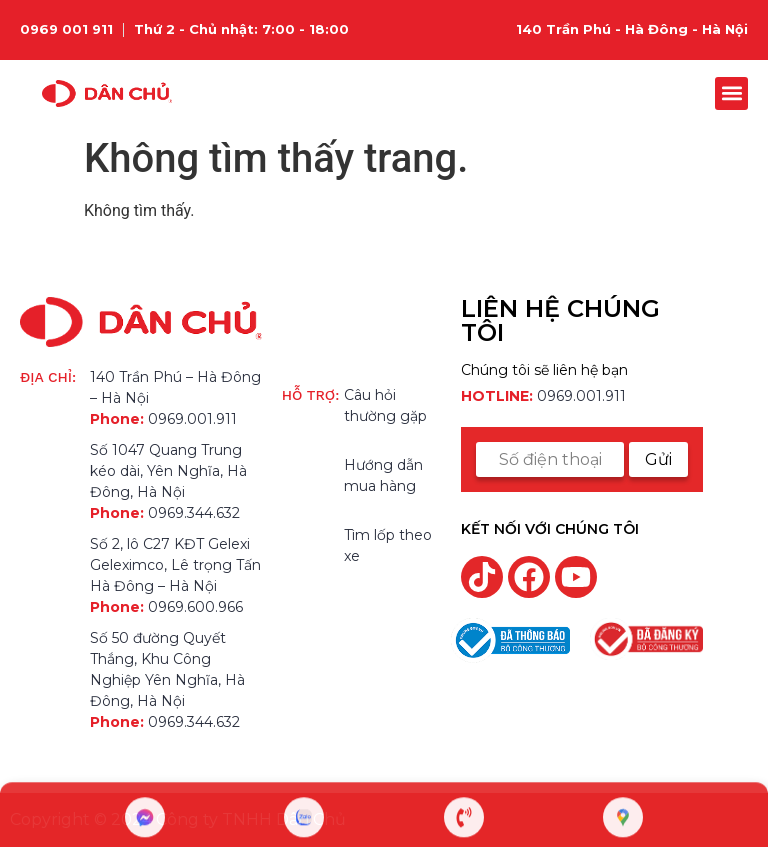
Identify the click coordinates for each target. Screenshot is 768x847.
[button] (731, 93)
